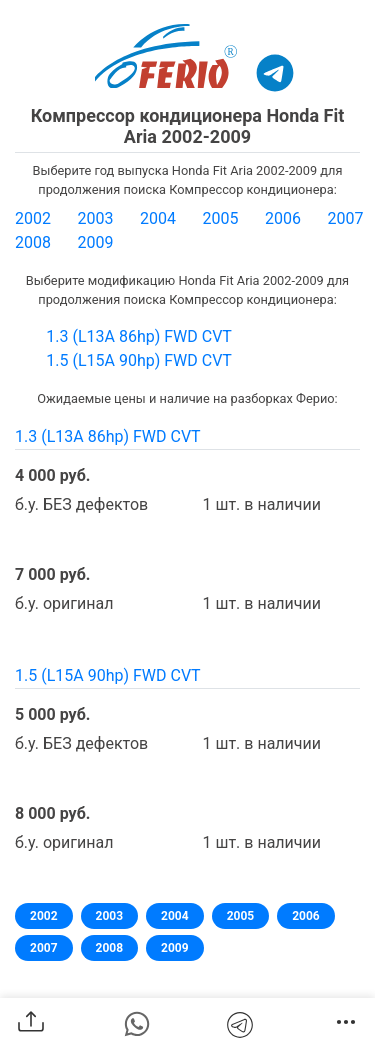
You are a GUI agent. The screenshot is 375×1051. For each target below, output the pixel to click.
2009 (96, 242)
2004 (158, 218)
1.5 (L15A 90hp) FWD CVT (139, 360)
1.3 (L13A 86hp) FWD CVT (139, 336)
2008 (33, 242)
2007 (346, 218)
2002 (33, 218)
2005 (221, 218)
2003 (96, 218)
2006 (283, 218)
